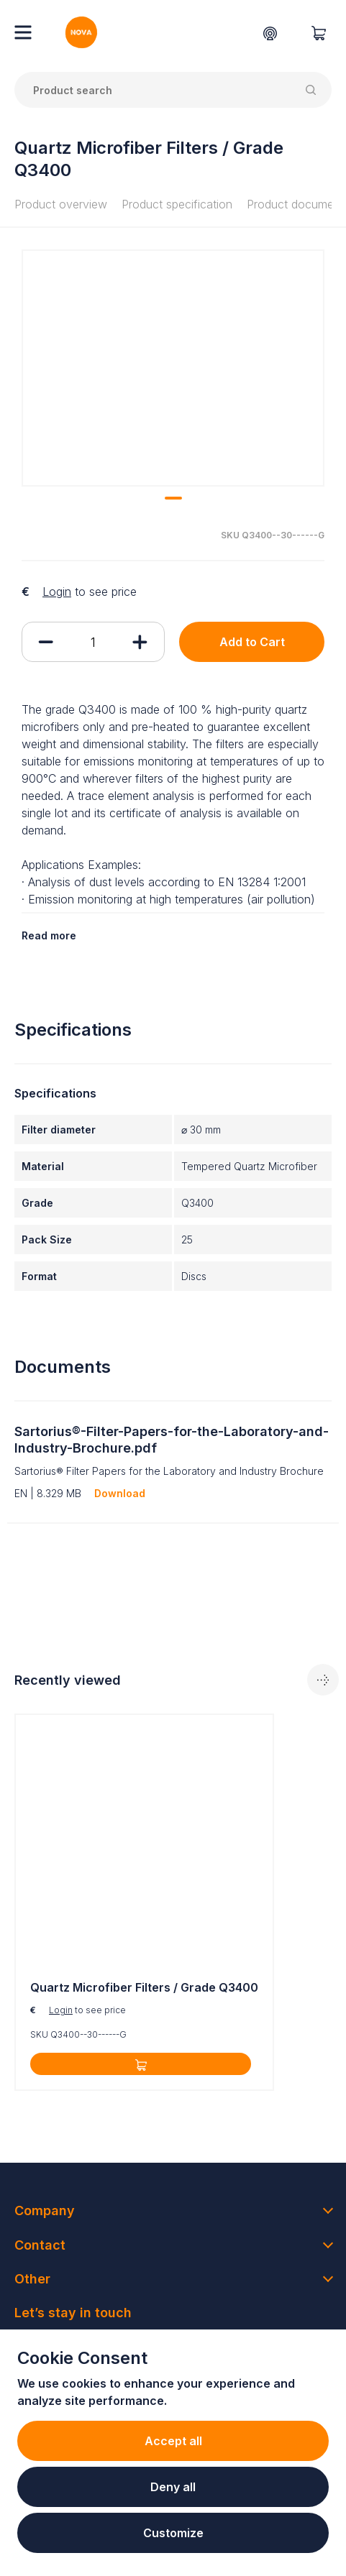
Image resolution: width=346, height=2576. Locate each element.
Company (44, 2210)
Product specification (177, 204)
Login (56, 591)
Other (32, 2278)
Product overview (60, 204)
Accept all (173, 2441)
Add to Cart (252, 642)
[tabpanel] (144, 1902)
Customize (173, 2533)
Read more (49, 935)
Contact (39, 2245)
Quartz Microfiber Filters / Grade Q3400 (144, 1987)
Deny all (173, 2487)
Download (119, 1493)
